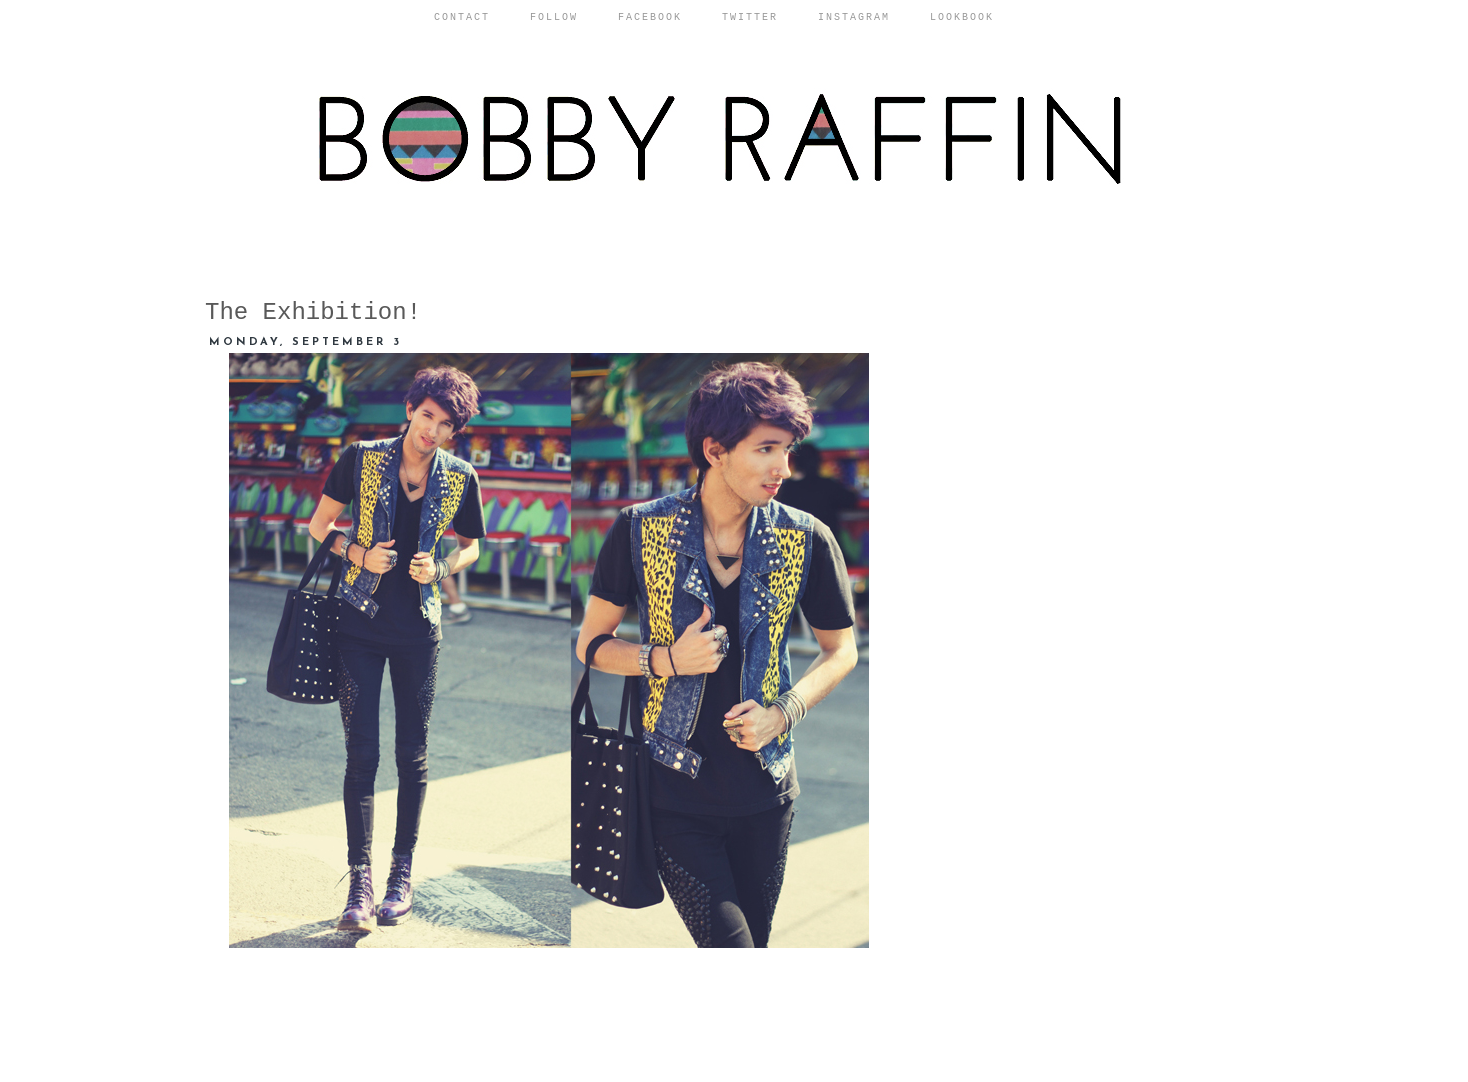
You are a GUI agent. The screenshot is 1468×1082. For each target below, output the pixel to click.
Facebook (650, 17)
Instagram (854, 17)
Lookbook (962, 17)
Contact (462, 17)
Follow (554, 17)
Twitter (750, 17)
